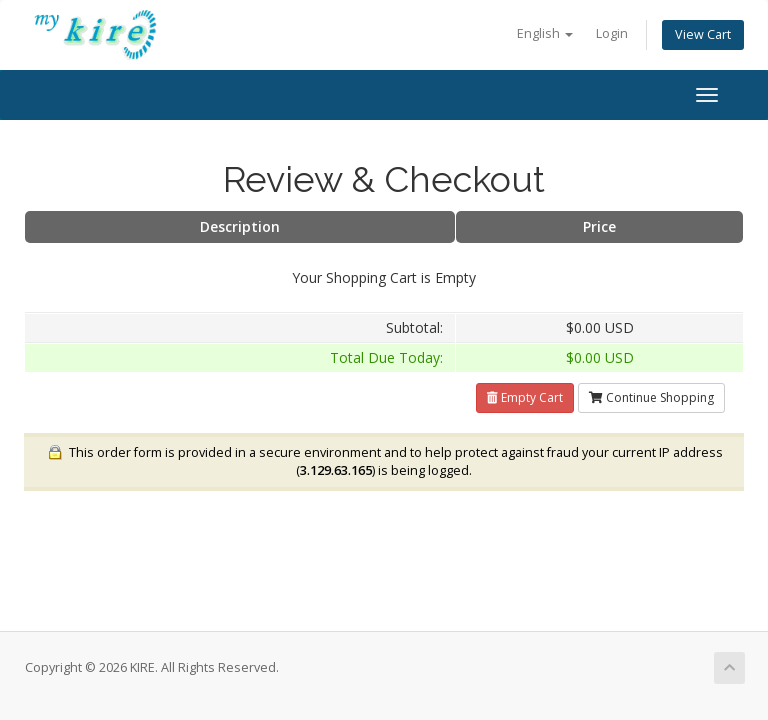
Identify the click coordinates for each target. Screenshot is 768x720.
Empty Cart (525, 397)
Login (612, 33)
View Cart (703, 34)
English (545, 33)
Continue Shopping (651, 397)
